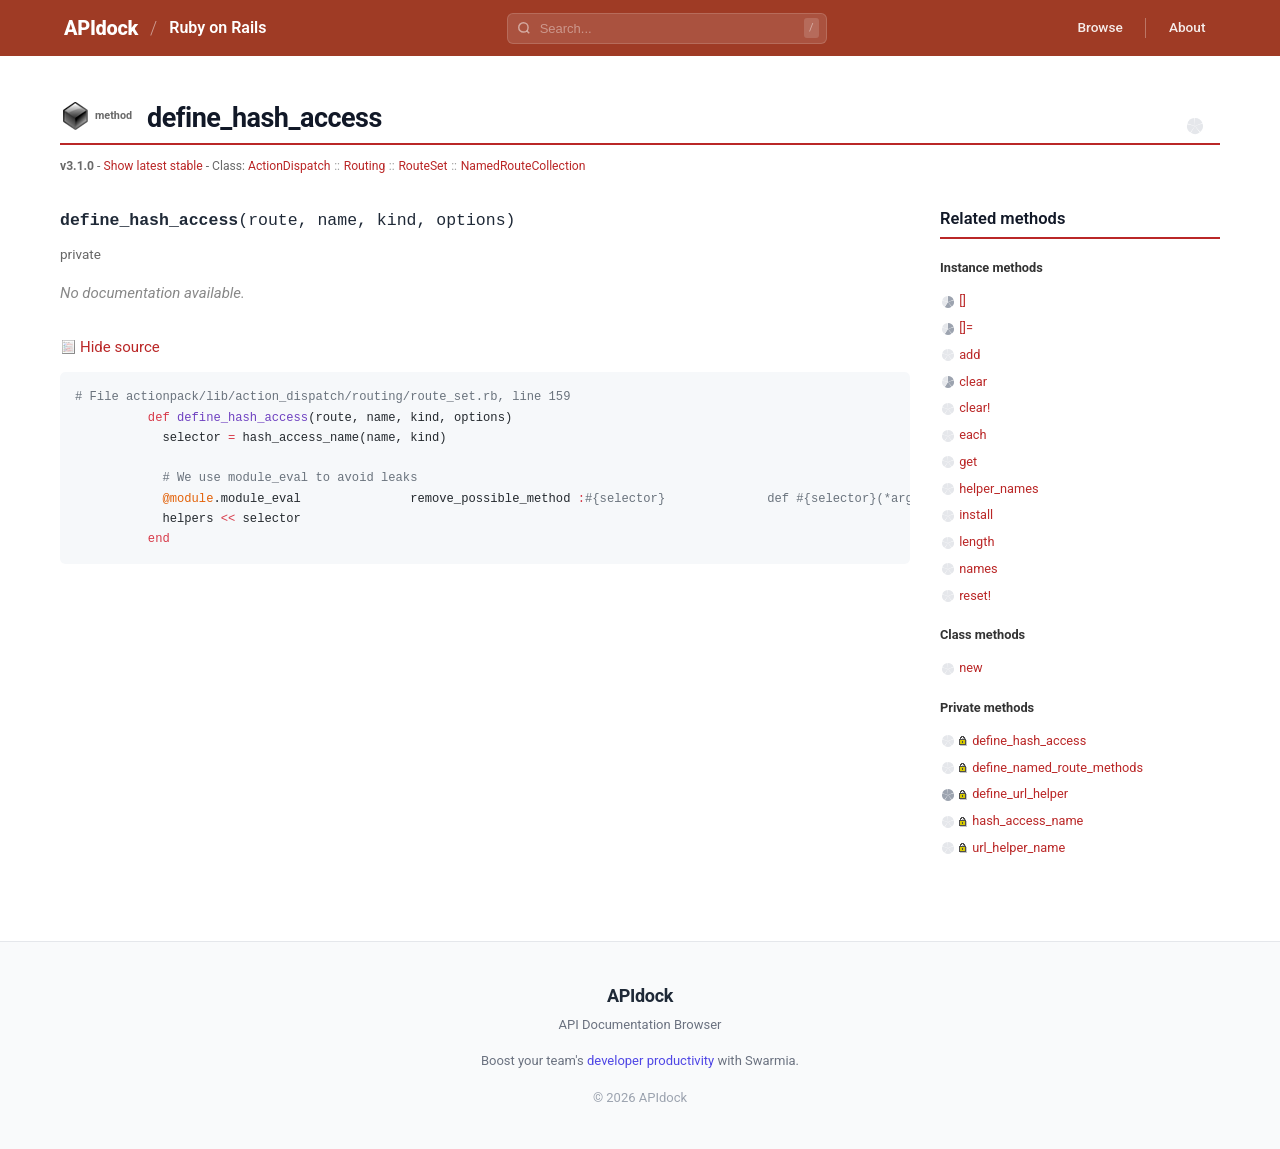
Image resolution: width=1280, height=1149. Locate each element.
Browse (1094, 28)
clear (973, 381)
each (972, 434)
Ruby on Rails (217, 27)
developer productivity (650, 1060)
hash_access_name (1027, 820)
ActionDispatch (289, 166)
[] (962, 300)
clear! (974, 407)
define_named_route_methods (1057, 767)
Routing (365, 166)
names (978, 568)
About (1185, 28)
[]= (966, 327)
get (968, 461)
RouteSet (422, 166)
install (976, 514)
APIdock (101, 28)
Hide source (120, 347)
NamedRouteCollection (523, 166)
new (970, 667)
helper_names (998, 488)
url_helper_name (1018, 847)
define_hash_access (1029, 740)
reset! (975, 595)
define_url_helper (1020, 793)
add (969, 354)
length (976, 541)
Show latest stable (154, 166)
